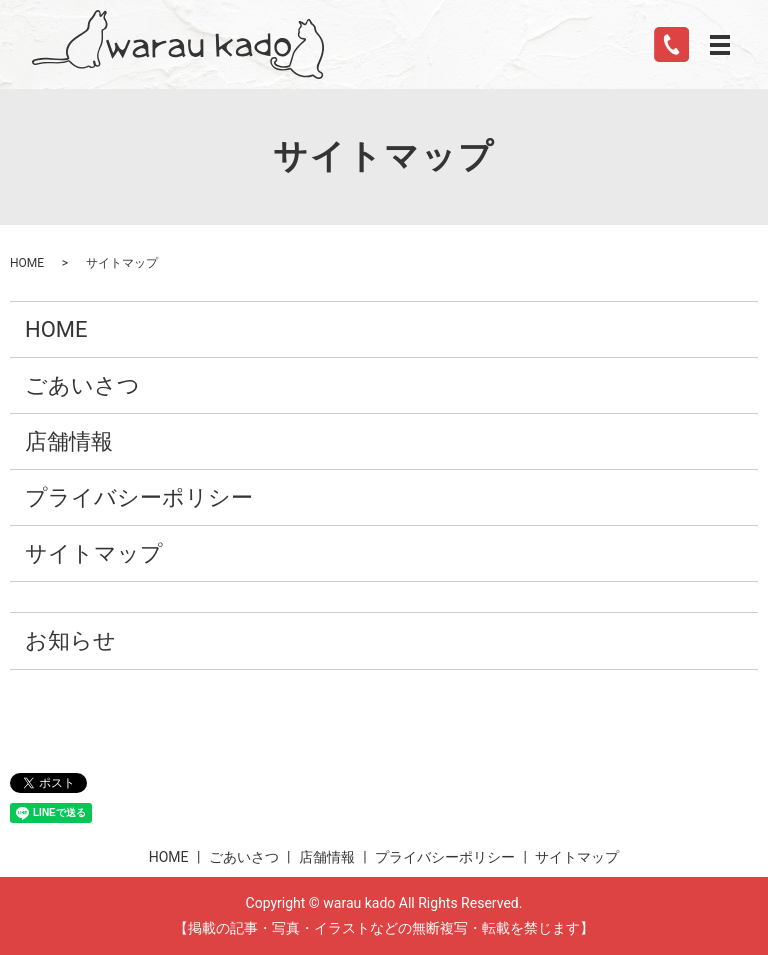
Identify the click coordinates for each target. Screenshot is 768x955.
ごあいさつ (82, 385)
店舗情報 (69, 441)
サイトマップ (94, 553)
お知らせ (70, 640)
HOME (27, 263)
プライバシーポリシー (139, 497)
